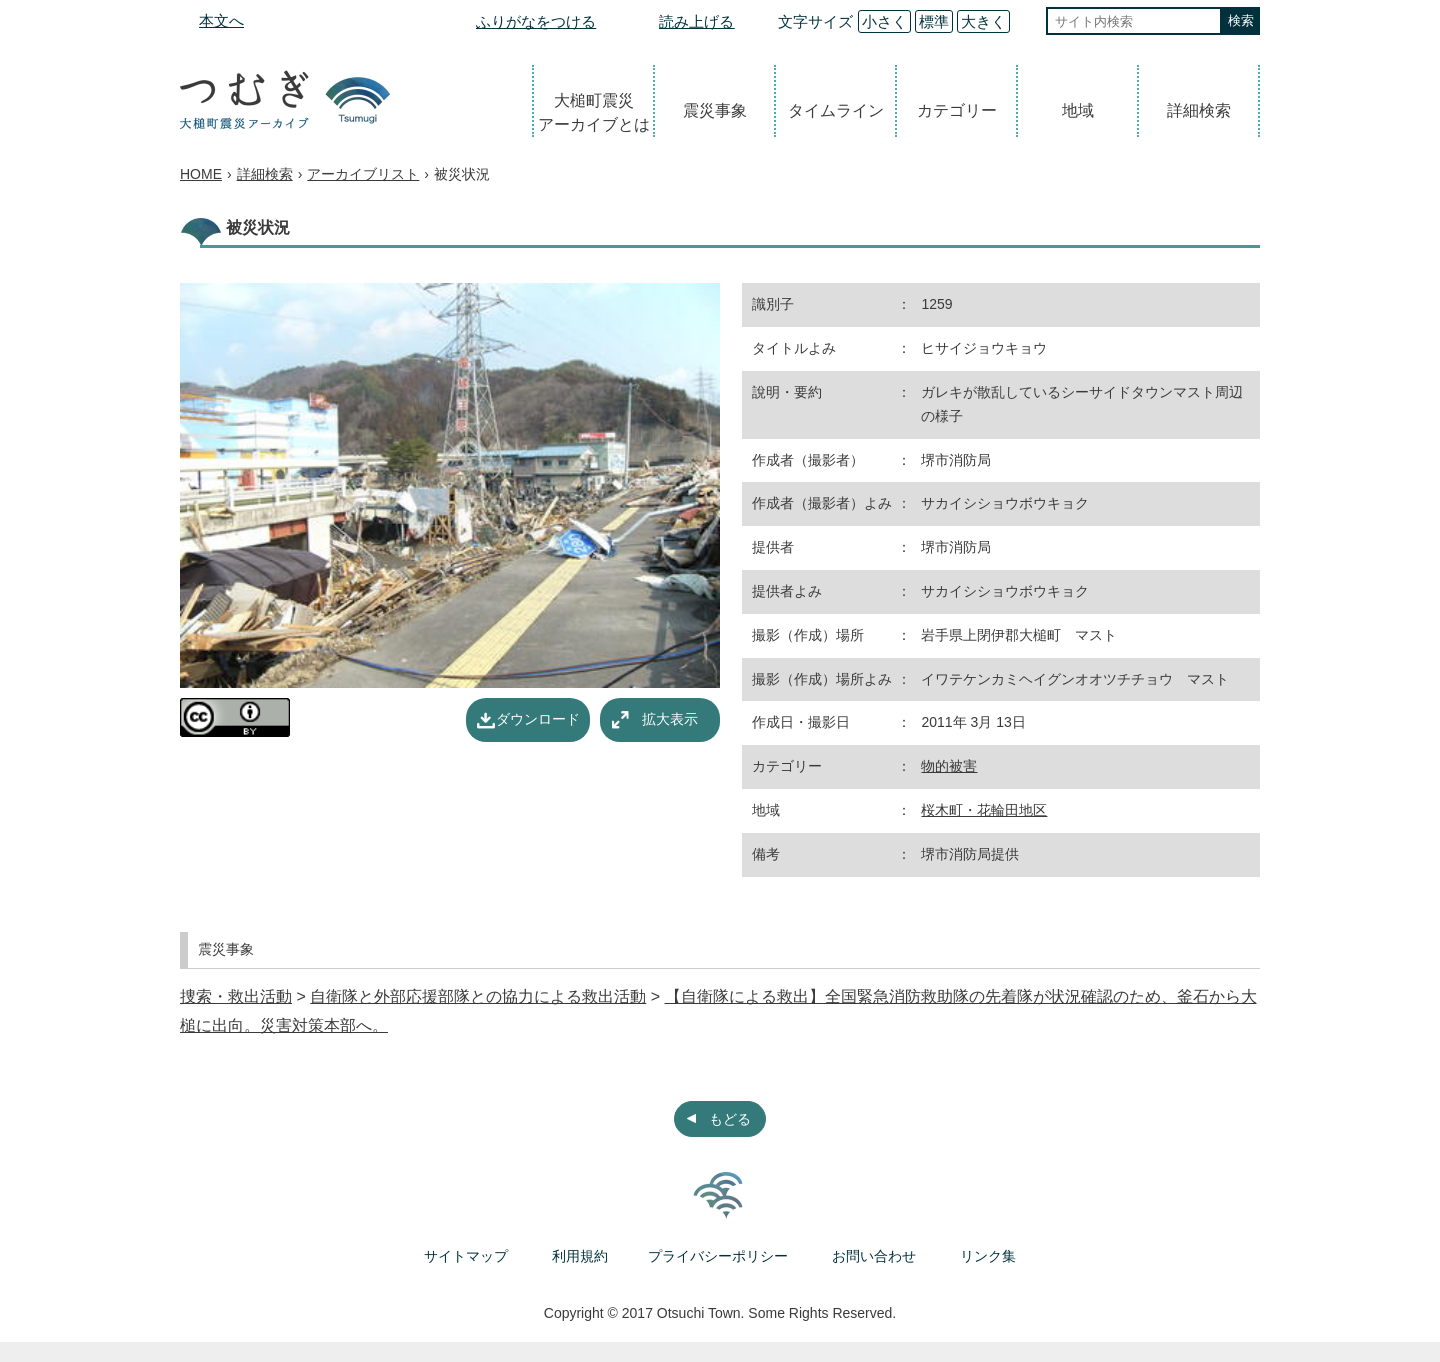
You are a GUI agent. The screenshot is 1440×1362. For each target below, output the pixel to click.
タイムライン (836, 110)
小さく (884, 21)
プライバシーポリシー (718, 1256)
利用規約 (580, 1256)
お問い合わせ (874, 1256)
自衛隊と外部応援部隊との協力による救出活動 (478, 996)
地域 (1078, 110)
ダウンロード (538, 719)
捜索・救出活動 (236, 996)
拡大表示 (670, 719)
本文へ (221, 20)
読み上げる (696, 21)
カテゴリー (957, 110)
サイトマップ (466, 1256)
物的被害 (949, 766)
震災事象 (715, 110)
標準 (934, 21)
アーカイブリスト (363, 174)
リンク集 (988, 1256)
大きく (983, 21)
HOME (201, 174)
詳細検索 (1199, 110)
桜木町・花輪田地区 (984, 810)
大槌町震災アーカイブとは (594, 112)
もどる (730, 1119)
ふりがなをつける (536, 21)
